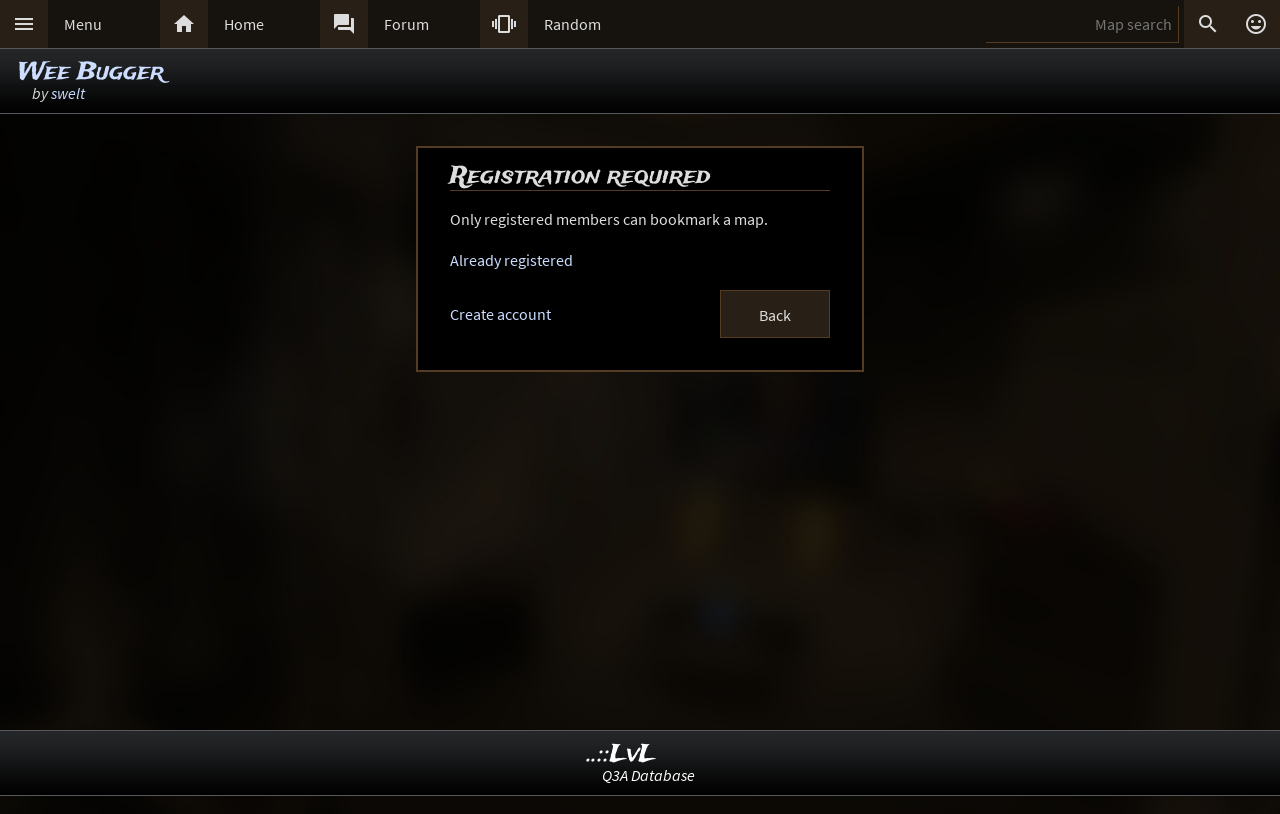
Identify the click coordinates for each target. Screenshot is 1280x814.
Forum (406, 24)
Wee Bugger (91, 72)
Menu (83, 24)
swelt (68, 93)
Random (572, 24)
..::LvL (621, 754)
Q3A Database (648, 775)
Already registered (511, 260)
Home (244, 24)
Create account (500, 314)
